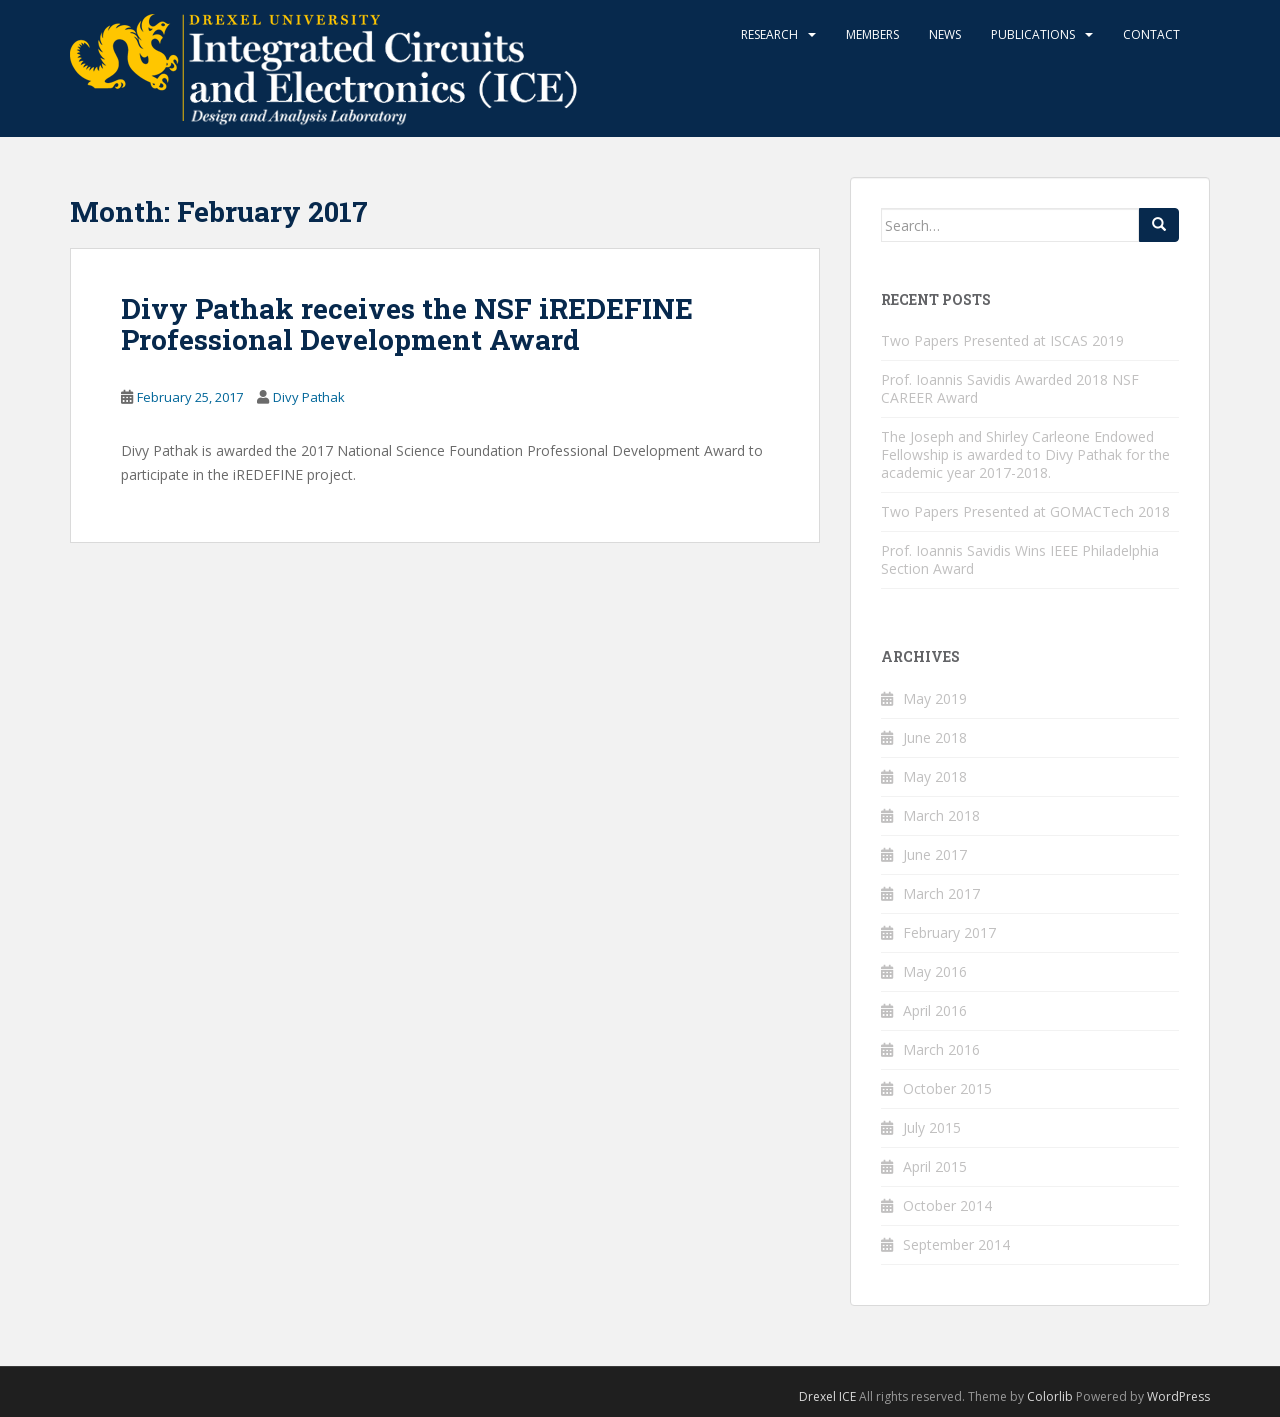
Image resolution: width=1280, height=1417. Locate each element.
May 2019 (935, 698)
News (945, 34)
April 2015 (935, 1166)
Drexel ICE (827, 1396)
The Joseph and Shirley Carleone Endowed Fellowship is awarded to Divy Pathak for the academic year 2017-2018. (1025, 454)
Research (769, 34)
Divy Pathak (309, 397)
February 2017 (949, 932)
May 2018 (935, 776)
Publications (1033, 34)
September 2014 (956, 1244)
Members (872, 34)
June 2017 (935, 854)
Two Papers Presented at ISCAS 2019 (1002, 340)
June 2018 (935, 737)
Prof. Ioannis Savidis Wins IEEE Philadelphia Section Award (1020, 559)
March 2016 (941, 1049)
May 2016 (935, 971)
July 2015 (932, 1127)
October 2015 (947, 1088)
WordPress (1178, 1396)
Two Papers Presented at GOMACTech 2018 (1025, 511)
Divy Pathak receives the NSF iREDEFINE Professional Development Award (407, 324)
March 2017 (941, 893)
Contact (1151, 34)
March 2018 (941, 815)
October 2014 (947, 1205)
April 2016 (935, 1010)
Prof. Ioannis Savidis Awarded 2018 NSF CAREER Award (1010, 388)
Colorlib (1050, 1396)
